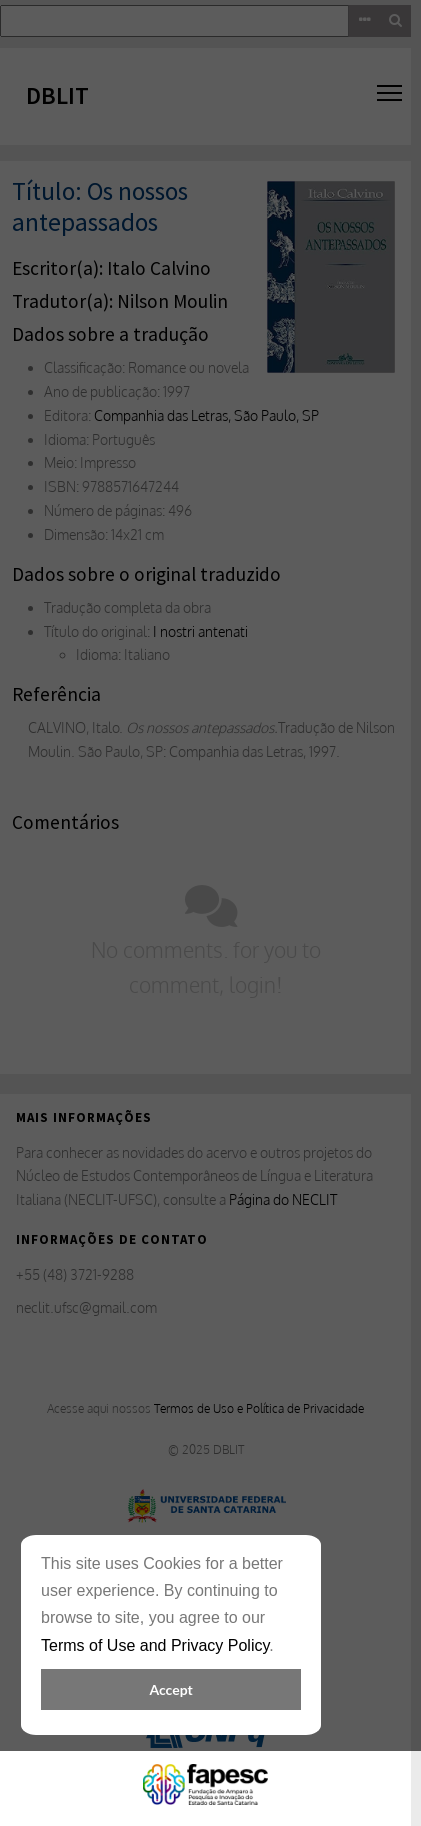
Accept (170, 1689)
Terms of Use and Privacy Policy (155, 1645)
